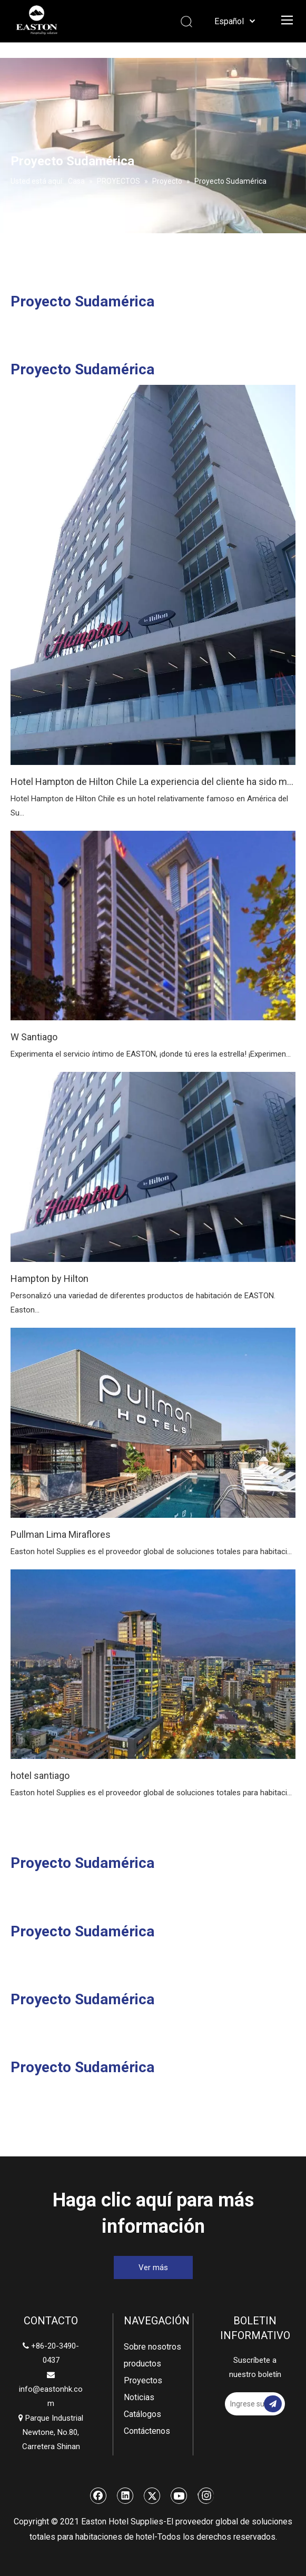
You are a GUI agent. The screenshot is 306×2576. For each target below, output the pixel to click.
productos (142, 2364)
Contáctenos (147, 2431)
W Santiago (34, 1036)
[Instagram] (206, 2495)
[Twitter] (152, 2495)
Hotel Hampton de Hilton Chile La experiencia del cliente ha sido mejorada (153, 781)
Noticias (139, 2397)
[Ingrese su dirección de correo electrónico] (252, 2403)
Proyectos (143, 2380)
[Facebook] (98, 2495)
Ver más (153, 2267)
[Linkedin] (125, 2495)
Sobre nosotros (152, 2347)
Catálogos (142, 2414)
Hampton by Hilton (49, 1278)
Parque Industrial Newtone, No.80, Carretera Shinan (50, 2432)
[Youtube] (179, 2495)
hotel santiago (40, 1775)
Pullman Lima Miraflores (61, 1534)
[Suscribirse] (273, 2403)
